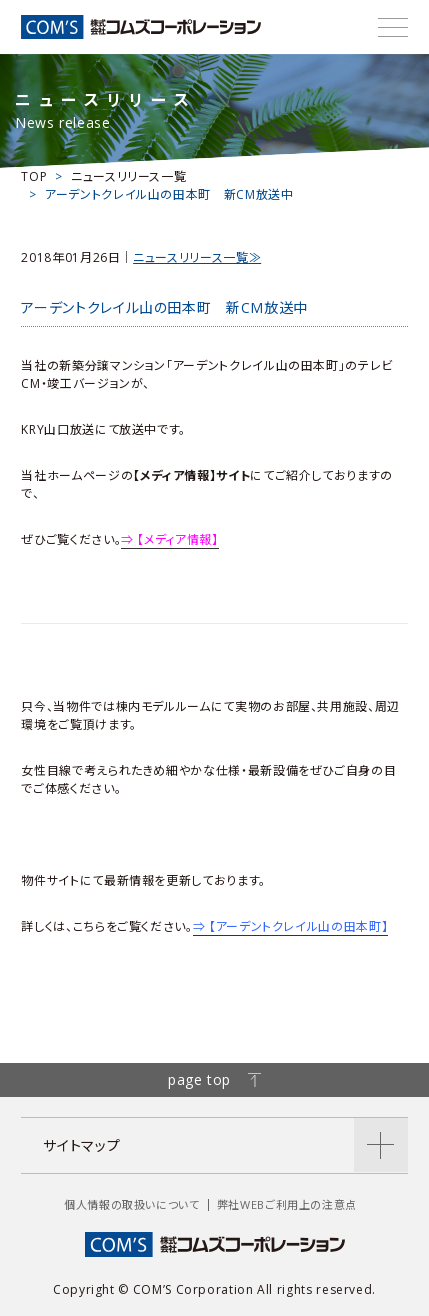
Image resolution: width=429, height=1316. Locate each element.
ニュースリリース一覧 (128, 176)
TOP (34, 176)
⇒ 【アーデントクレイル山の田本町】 (291, 926)
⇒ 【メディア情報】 (169, 539)
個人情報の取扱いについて (132, 1204)
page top (214, 1079)
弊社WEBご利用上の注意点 (287, 1204)
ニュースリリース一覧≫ (197, 257)
